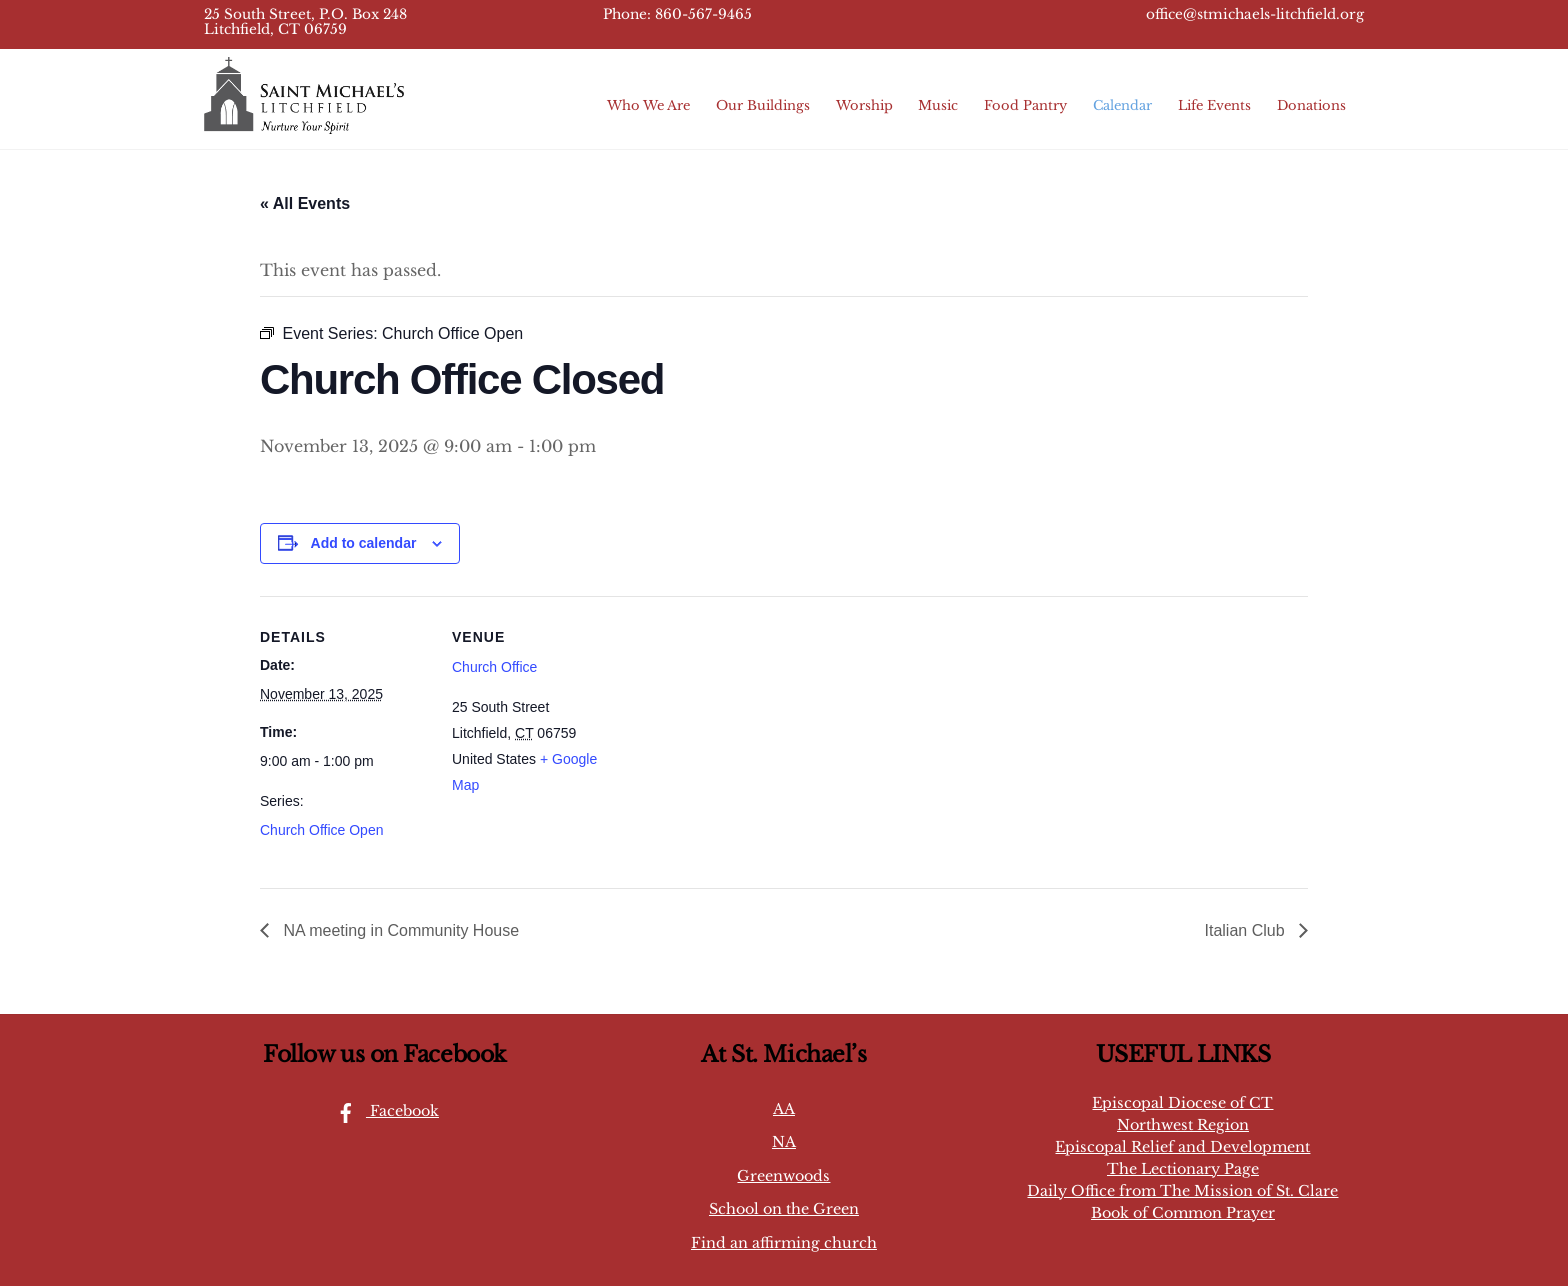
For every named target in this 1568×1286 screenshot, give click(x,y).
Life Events (1214, 105)
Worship (864, 105)
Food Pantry (1025, 105)
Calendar (1122, 105)
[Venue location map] (749, 734)
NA (784, 1142)
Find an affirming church (784, 1243)
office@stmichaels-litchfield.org (1255, 14)
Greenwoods (783, 1176)
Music (938, 105)
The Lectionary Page (1183, 1169)
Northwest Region (1183, 1125)
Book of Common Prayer (1183, 1213)
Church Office (494, 667)
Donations (1311, 105)
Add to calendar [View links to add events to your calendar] (364, 543)
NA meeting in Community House (399, 930)
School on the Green (784, 1209)
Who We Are (648, 105)
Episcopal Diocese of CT (1182, 1103)
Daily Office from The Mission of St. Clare (1182, 1191)
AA (784, 1109)
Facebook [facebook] (382, 1111)
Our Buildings (763, 105)
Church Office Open (321, 830)
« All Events (305, 203)
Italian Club (1247, 930)
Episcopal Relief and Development (1182, 1147)
